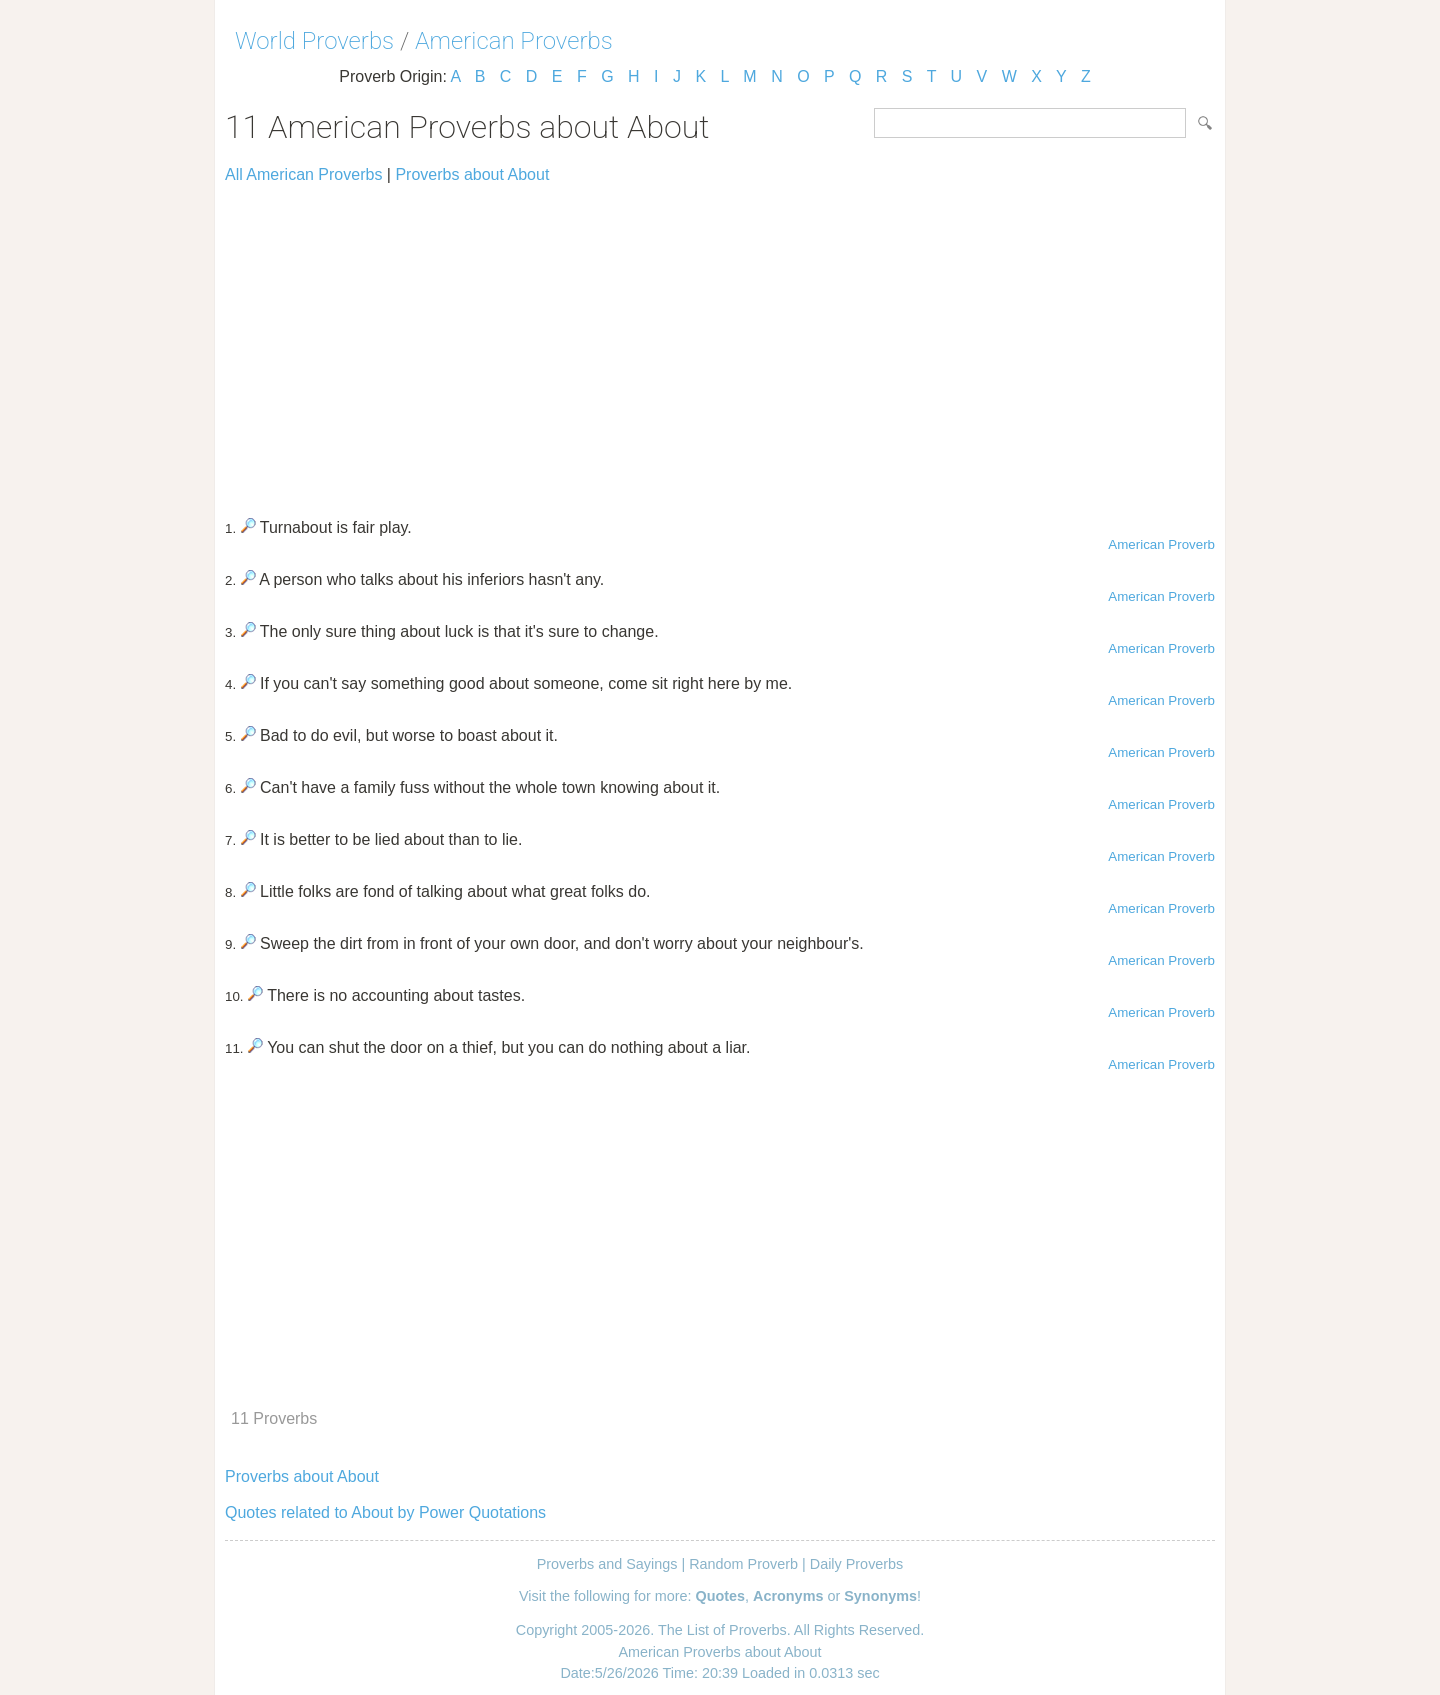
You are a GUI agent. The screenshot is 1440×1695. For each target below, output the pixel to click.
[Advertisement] (720, 342)
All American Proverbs (303, 174)
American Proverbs (514, 41)
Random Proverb (743, 1564)
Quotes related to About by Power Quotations (385, 1512)
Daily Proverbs (857, 1564)
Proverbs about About (472, 174)
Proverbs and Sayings (607, 1564)
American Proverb (1161, 544)
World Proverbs (314, 41)
